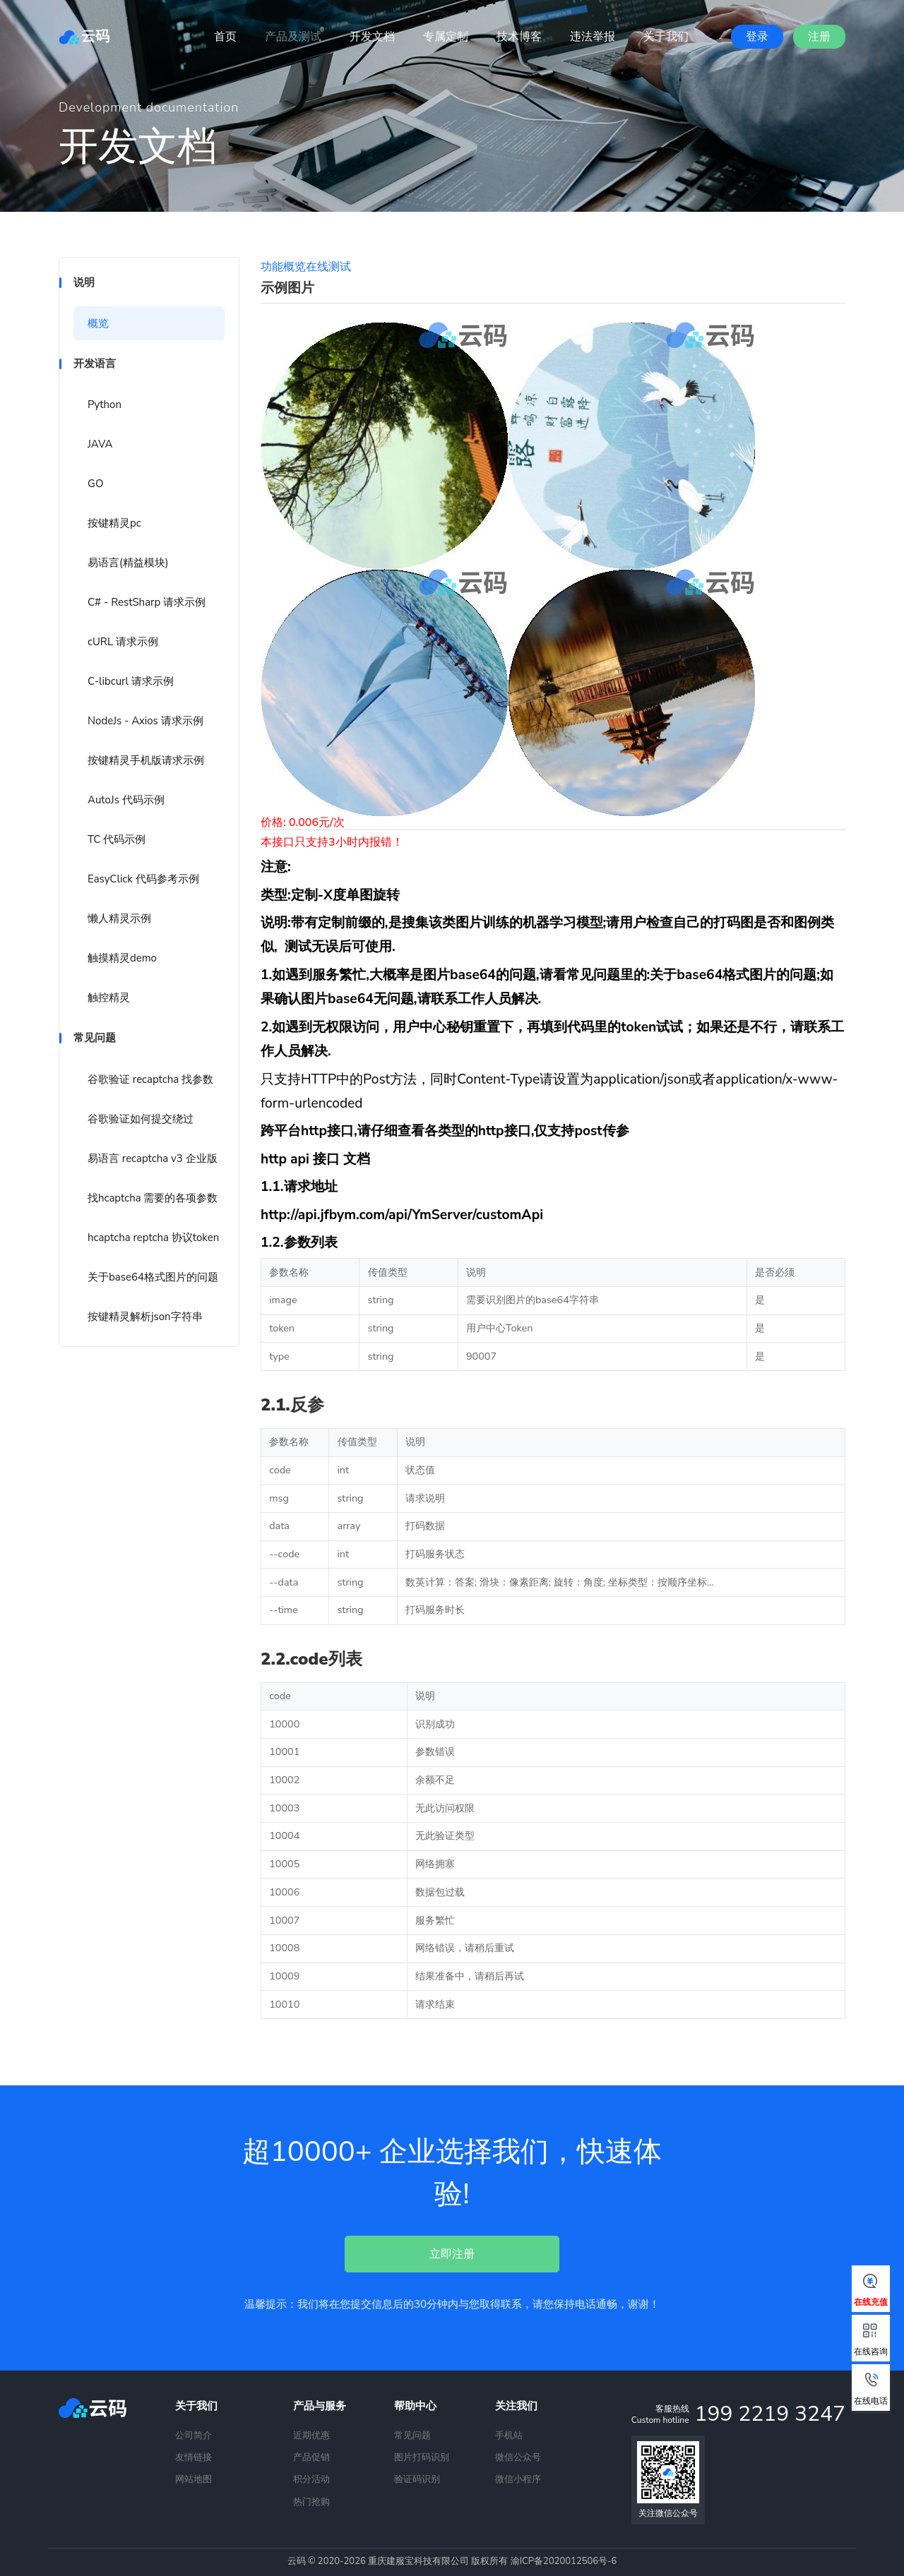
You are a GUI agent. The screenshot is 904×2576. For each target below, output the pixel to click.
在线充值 (871, 2291)
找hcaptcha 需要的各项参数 (153, 1198)
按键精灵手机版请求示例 (146, 760)
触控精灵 (109, 997)
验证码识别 (417, 2479)
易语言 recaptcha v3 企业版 (153, 1158)
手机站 (509, 2435)
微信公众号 (518, 2457)
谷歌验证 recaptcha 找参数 (150, 1079)
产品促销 (311, 2457)
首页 (225, 36)
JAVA (100, 444)
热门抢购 (311, 2502)
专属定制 (445, 36)
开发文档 (372, 36)
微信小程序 (518, 2479)
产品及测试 (293, 36)
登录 (757, 36)
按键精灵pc (114, 523)
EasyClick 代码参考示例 (143, 879)
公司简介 (193, 2435)
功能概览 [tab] (283, 267)
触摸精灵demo (122, 958)
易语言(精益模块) (128, 563)
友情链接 (193, 2457)
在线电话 (871, 2390)
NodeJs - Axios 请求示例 (145, 721)
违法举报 (592, 36)
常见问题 (412, 2435)
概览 (98, 323)
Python (104, 404)
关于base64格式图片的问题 (153, 1277)
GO (95, 484)
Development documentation (149, 107)
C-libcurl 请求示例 (131, 681)
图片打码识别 (421, 2457)
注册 (819, 36)
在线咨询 (871, 2340)
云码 (84, 36)
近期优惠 (311, 2435)
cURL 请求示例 (123, 642)
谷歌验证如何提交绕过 (141, 1119)
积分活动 (311, 2479)
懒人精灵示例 (119, 918)
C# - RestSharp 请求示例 (147, 602)
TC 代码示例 (116, 839)
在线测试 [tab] (328, 267)
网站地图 (193, 2479)
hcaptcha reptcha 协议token (153, 1237)
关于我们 (666, 36)
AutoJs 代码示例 (126, 800)
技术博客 (519, 36)
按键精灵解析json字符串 (145, 1317)
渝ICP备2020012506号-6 (564, 2561)
